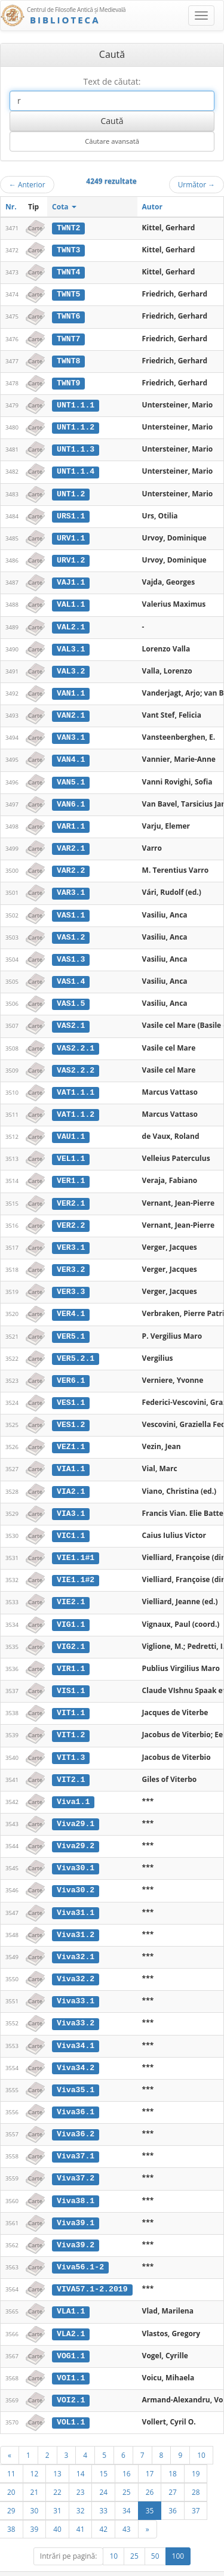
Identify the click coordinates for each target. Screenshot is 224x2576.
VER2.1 (71, 1193)
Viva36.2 (75, 2114)
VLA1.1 (71, 2290)
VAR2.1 (71, 842)
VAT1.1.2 (75, 1105)
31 (57, 2488)
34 (126, 2488)
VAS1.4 (71, 973)
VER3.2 (71, 1258)
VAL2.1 (71, 622)
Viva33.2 (75, 2005)
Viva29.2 (75, 1829)
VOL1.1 (71, 2400)
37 (196, 2488)
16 (126, 2451)
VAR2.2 (71, 863)
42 (103, 2507)
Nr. (11, 207)
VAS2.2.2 (75, 1061)
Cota (64, 207)
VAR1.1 (71, 820)
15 (103, 2451)
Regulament (108, 2571)
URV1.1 (71, 535)
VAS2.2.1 (75, 1039)
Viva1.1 (73, 1785)
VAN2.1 (71, 710)
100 (178, 2534)
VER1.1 (71, 1171)
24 (103, 2470)
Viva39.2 (75, 2224)
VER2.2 (71, 1215)
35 (150, 2488)
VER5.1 (71, 1325)
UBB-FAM (190, 2561)
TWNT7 (69, 337)
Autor (152, 207)
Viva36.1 (75, 2092)
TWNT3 (69, 250)
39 (34, 2507)
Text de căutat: (111, 81)
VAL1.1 (71, 600)
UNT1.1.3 (75, 447)
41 (80, 2507)
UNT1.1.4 (75, 469)
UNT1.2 (71, 491)
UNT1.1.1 (75, 403)
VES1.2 (71, 1412)
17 (150, 2451)
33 (103, 2488)
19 (196, 2451)
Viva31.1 (75, 1895)
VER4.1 (71, 1303)
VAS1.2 (71, 930)
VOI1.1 (71, 2356)
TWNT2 (69, 228)
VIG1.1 (71, 1610)
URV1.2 (71, 556)
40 (57, 2507)
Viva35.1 (75, 2070)
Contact (148, 2571)
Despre (179, 2571)
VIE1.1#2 (75, 1566)
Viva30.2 (75, 1873)
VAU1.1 (71, 1127)
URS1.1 (71, 513)
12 (34, 2451)
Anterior (27, 184)
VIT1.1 (71, 1697)
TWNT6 (69, 315)
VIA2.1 (71, 1478)
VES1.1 (71, 1390)
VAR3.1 (71, 886)
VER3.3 (71, 1280)
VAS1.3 (71, 952)
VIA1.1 (71, 1456)
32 (80, 2488)
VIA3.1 (71, 1500)
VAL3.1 (71, 645)
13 (57, 2451)
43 (126, 2507)
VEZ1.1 (71, 1434)
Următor (196, 184)
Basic (206, 2571)
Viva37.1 (75, 2137)
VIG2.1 (71, 1632)
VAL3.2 (71, 666)
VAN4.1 (71, 754)
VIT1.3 (71, 1742)
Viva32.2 (75, 1961)
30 (34, 2488)
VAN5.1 (71, 776)
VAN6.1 (71, 798)
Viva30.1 (75, 1851)
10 (201, 2433)
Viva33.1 (75, 1983)
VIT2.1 (71, 1763)
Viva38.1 (75, 2180)
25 (126, 2470)
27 (172, 2470)
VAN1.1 (71, 688)
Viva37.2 (75, 2158)
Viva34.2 (75, 2049)
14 (80, 2451)
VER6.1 (71, 1368)
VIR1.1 (71, 1654)
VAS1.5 (71, 995)
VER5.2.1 (75, 1347)
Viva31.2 (75, 1917)
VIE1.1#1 (75, 1544)
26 (150, 2470)
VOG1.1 (71, 2334)
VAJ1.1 (71, 578)
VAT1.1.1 (75, 1083)
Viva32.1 (75, 1939)
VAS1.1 (71, 908)
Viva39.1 (75, 2202)
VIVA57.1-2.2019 (92, 2268)
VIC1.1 (71, 1522)
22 (57, 2470)
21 (34, 2470)
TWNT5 (69, 293)
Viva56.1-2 (80, 2246)
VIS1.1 (71, 1675)
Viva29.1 (75, 1807)
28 (196, 2470)
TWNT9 (69, 381)
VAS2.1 (71, 1017)
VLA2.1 (71, 2312)
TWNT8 (69, 359)
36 (172, 2488)
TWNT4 (69, 271)
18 (172, 2451)
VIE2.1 (71, 1588)
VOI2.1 (71, 2378)
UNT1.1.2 (75, 425)
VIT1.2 (71, 1720)
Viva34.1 (75, 2027)
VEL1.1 (71, 1149)
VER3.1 (71, 1237)
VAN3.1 (71, 732)
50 (155, 2534)
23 (80, 2470)
